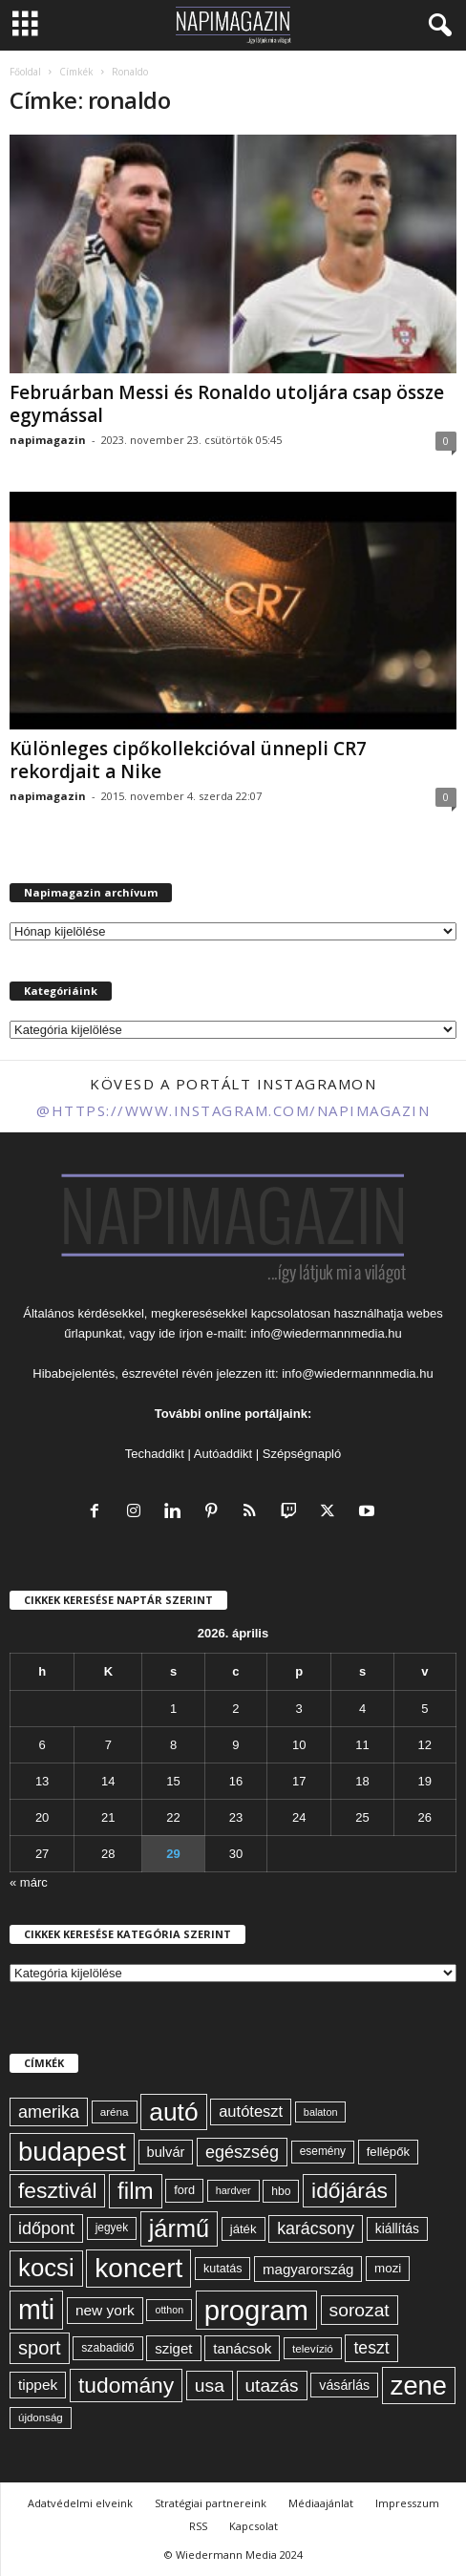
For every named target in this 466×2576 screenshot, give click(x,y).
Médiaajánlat (320, 2503)
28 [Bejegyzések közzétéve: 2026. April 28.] (108, 1854)
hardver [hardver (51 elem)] (233, 2190)
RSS (198, 2526)
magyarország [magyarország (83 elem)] (308, 2269)
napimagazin (48, 440)
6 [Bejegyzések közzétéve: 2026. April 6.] (42, 1745)
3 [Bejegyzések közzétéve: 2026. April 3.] (299, 1708)
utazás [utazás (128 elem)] (272, 2385)
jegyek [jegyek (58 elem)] (111, 2227)
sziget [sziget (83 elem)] (173, 2348)
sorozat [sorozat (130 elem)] (359, 2310)
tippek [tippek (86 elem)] (37, 2384)
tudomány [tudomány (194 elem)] (126, 2385)
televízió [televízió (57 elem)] (312, 2348)
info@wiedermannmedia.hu (325, 1333)
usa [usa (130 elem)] (209, 2385)
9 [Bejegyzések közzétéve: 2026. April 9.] (235, 1745)
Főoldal (25, 71)
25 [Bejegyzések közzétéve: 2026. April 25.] (362, 1817)
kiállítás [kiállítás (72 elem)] (397, 2228)
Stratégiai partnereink (210, 2503)
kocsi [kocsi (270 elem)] (46, 2267)
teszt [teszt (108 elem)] (371, 2347)
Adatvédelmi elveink (80, 2503)
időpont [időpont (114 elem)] (46, 2228)
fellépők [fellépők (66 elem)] (388, 2151)
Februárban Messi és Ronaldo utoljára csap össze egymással (227, 404)
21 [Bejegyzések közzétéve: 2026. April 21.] (108, 1817)
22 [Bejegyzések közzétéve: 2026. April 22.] (173, 1817)
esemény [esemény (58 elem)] (323, 2151)
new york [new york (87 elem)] (105, 2310)
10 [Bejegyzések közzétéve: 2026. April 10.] (299, 1745)
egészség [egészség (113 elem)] (242, 2152)
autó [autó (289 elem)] (173, 2112)
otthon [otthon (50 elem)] (169, 2309)
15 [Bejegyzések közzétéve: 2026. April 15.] (173, 1781)
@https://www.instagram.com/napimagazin (233, 1110)
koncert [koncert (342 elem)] (138, 2268)
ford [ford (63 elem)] (184, 2190)
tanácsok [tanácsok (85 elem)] (242, 2348)
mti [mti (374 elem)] (36, 2309)
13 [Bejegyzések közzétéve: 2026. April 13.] (42, 1781)
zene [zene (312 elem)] (419, 2385)
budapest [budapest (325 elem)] (72, 2151)
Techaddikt (154, 1453)
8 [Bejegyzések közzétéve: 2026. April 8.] (173, 1745)
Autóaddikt (223, 1453)
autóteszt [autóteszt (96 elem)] (251, 2111)
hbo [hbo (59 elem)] (280, 2191)
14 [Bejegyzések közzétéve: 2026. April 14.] (108, 1781)
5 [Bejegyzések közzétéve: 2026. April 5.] (424, 1708)
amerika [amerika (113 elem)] (48, 2112)
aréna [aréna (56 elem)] (114, 2111)
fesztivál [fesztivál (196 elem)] (57, 2190)
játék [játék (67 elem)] (243, 2229)
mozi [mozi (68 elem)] (387, 2268)
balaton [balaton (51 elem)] (321, 2112)
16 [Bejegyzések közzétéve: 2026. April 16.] (236, 1781)
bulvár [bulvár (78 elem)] (166, 2152)
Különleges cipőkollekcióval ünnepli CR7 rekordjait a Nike (188, 760)
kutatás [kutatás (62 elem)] (222, 2268)
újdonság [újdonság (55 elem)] (40, 2417)
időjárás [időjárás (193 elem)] (349, 2190)
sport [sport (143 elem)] (39, 2347)
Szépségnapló (302, 1453)
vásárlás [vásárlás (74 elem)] (344, 2385)
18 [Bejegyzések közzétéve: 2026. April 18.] (362, 1781)
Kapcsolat (253, 2526)
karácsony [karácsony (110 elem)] (315, 2228)
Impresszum (407, 2503)
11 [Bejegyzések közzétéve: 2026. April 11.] (362, 1745)
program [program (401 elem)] (256, 2310)
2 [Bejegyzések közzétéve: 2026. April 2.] (235, 1708)
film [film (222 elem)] (135, 2191)
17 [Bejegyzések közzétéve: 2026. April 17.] (299, 1781)
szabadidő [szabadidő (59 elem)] (107, 2347)
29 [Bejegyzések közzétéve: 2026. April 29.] (173, 1854)
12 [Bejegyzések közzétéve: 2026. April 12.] (425, 1745)
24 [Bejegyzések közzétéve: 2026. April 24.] (299, 1817)
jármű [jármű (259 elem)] (179, 2228)
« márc (29, 1882)
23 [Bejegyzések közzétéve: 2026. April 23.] (236, 1817)
